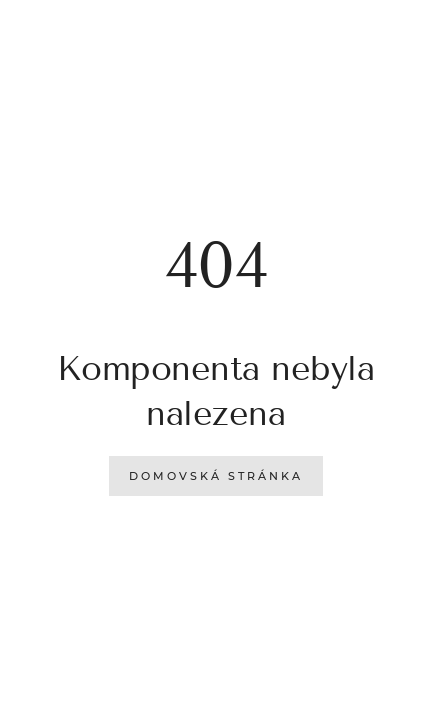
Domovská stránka (216, 476)
